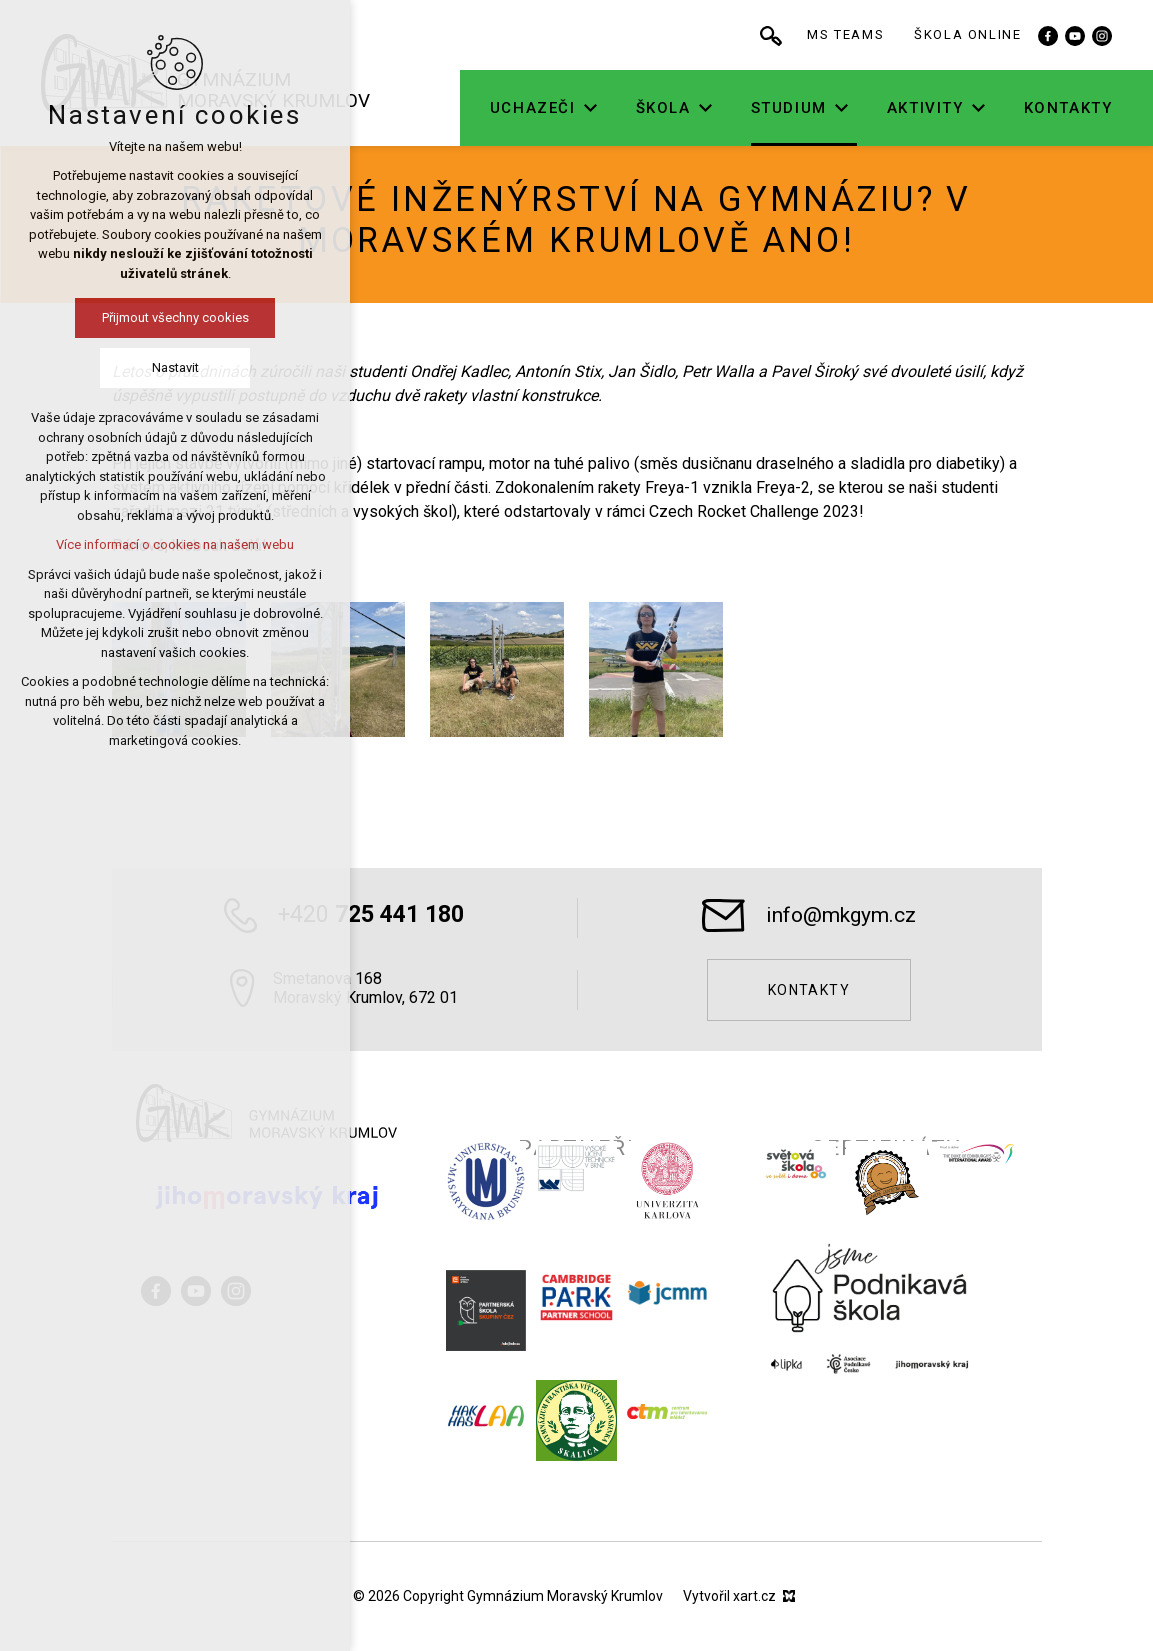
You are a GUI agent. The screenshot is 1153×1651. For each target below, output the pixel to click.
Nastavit (175, 367)
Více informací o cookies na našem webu (175, 544)
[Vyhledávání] (774, 35)
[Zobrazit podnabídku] (593, 108)
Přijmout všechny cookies (175, 317)
